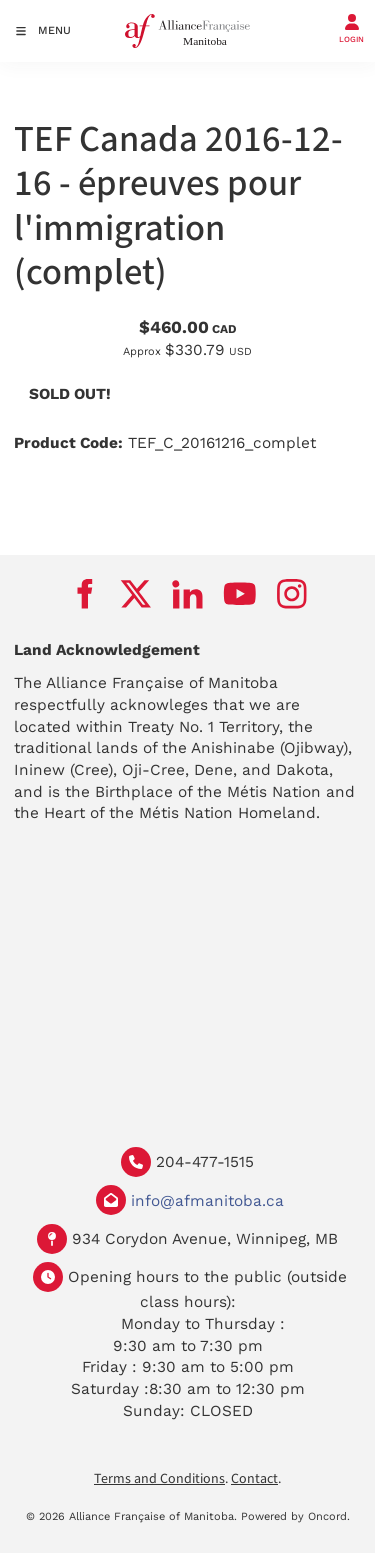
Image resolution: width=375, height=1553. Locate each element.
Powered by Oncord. (295, 1516)
